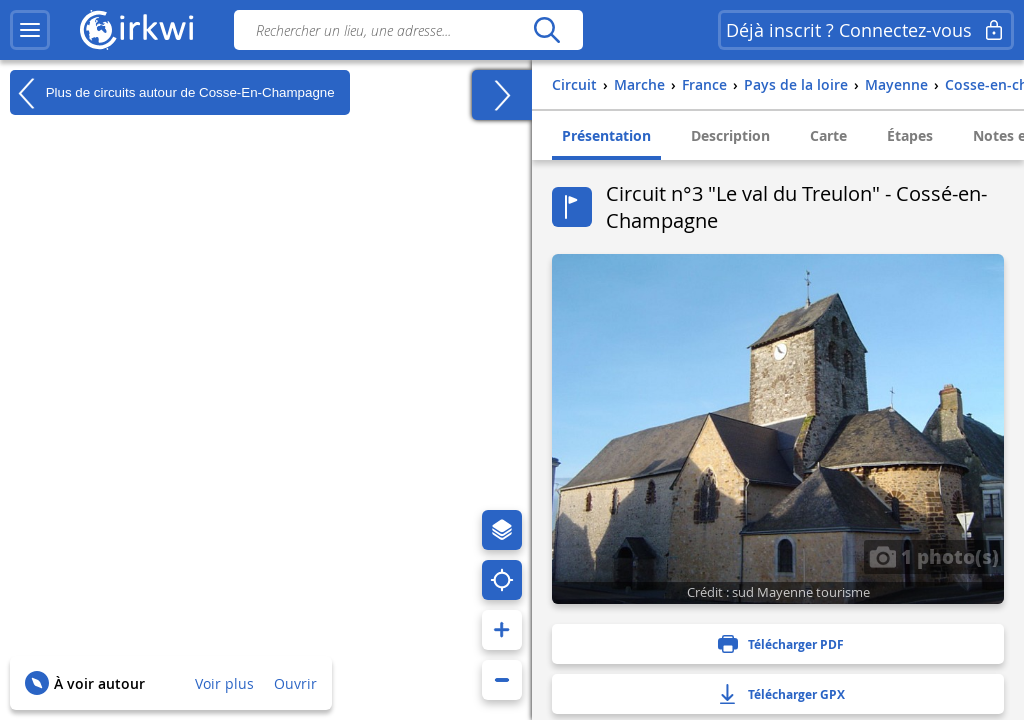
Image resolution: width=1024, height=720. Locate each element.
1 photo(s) (934, 556)
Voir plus (224, 683)
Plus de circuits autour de (172, 93)
